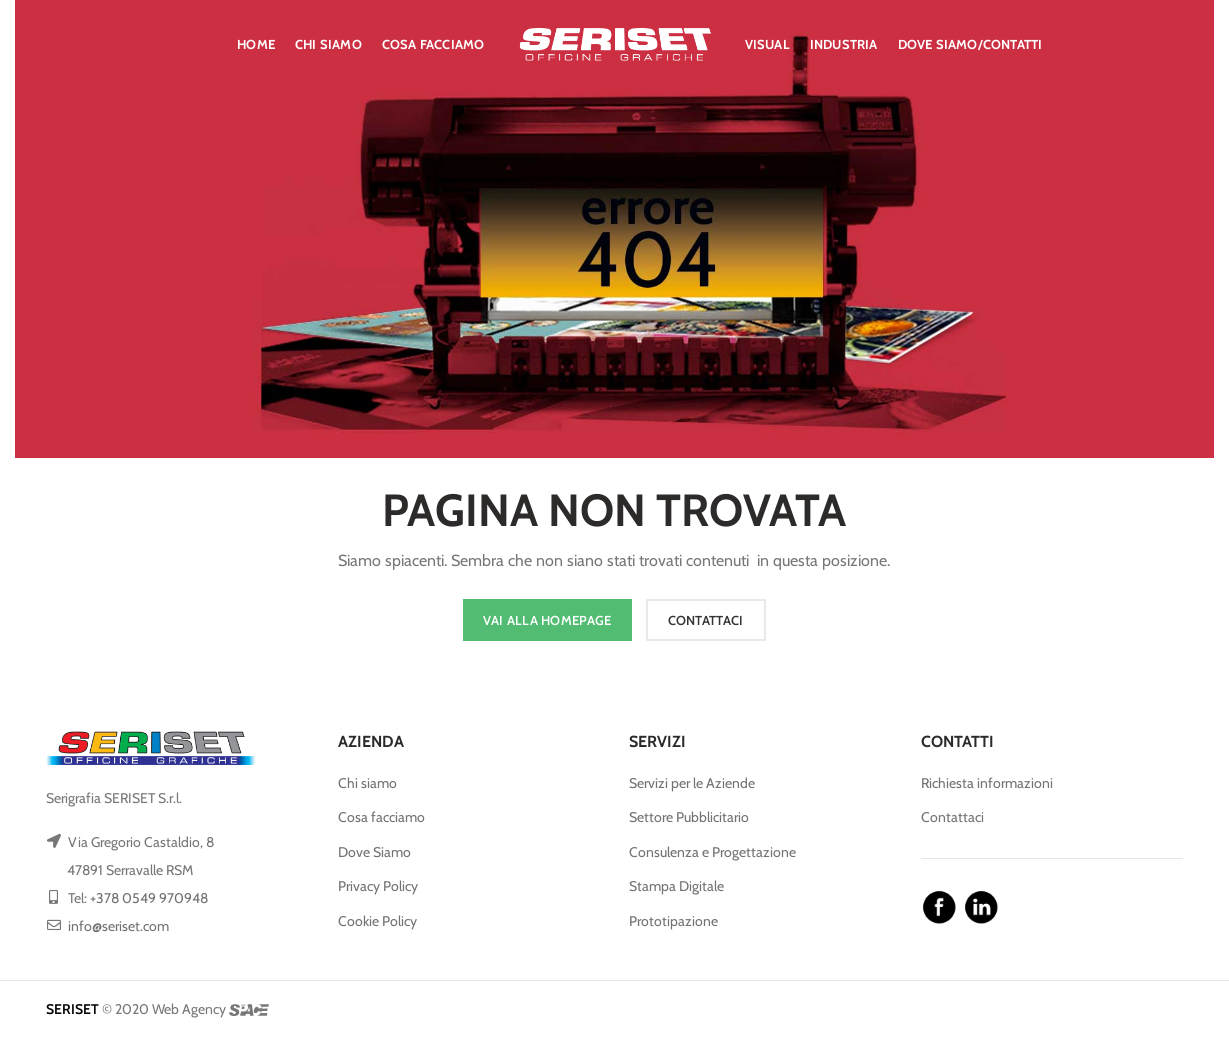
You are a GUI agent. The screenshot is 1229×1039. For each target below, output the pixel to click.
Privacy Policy (378, 886)
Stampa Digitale (676, 886)
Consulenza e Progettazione (712, 852)
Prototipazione (673, 921)
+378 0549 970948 (149, 898)
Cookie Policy (377, 921)
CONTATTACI (706, 620)
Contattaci (952, 817)
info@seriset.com (118, 926)
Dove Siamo (374, 852)
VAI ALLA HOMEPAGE (547, 620)
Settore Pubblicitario (689, 817)
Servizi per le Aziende (692, 783)
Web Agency (189, 1009)
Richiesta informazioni (987, 783)
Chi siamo (367, 783)
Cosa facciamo (381, 817)
